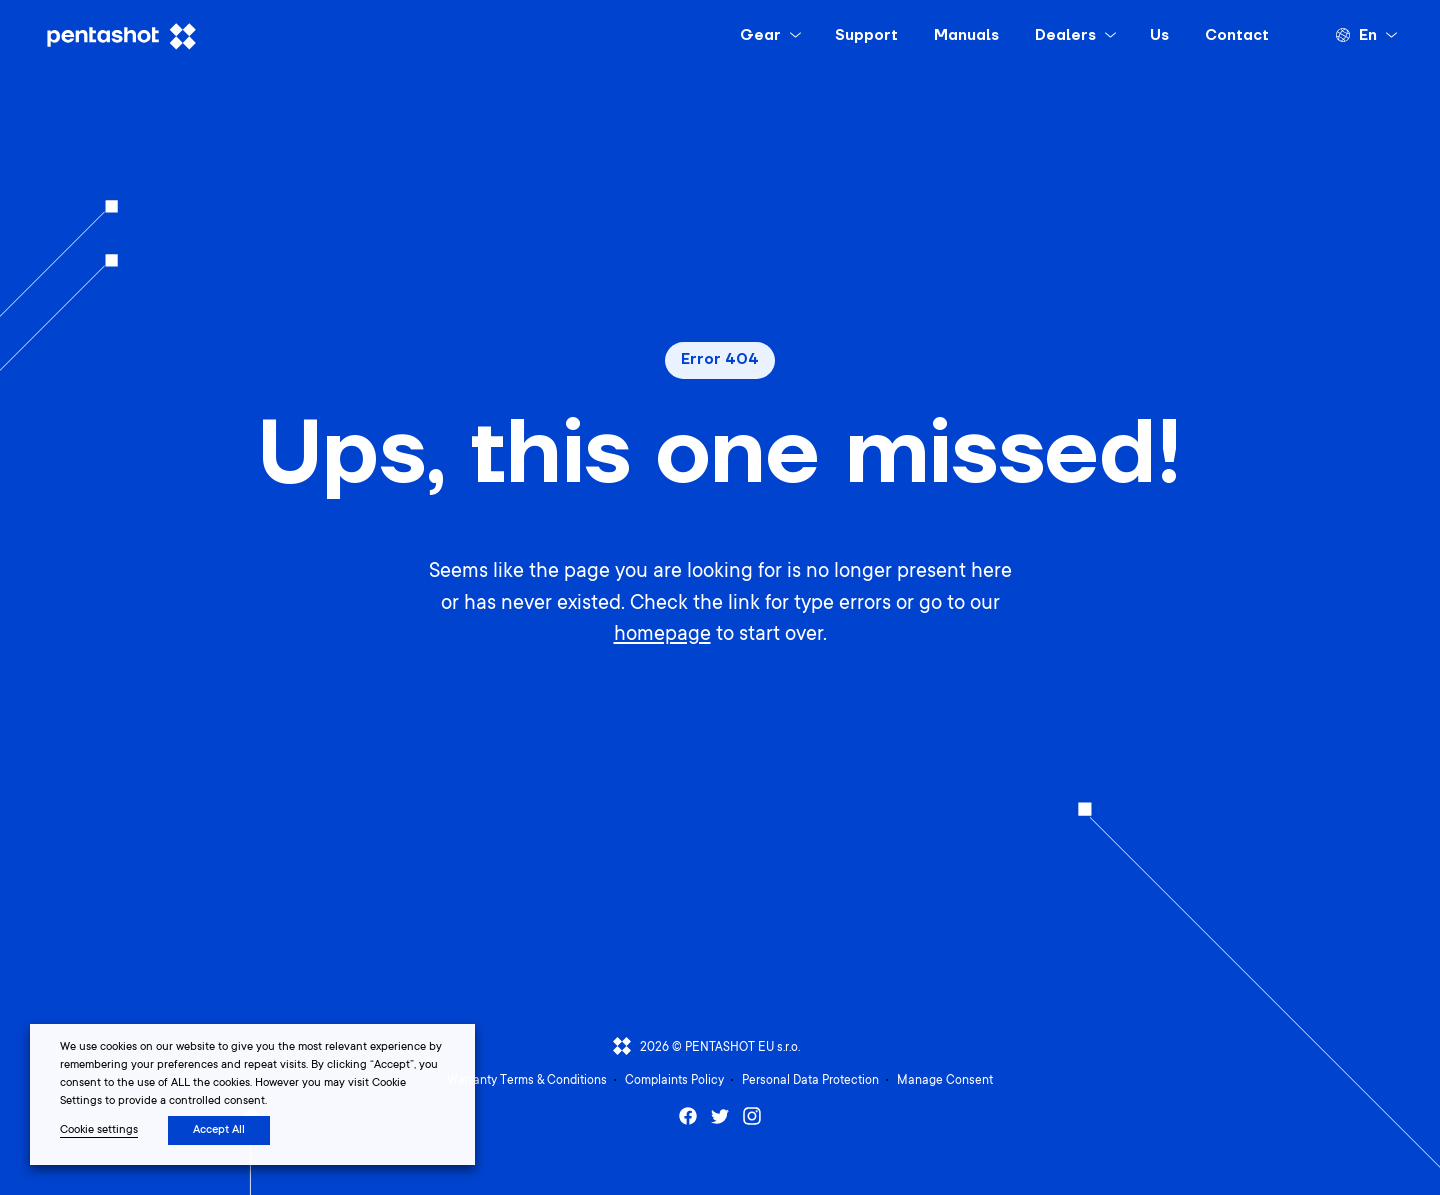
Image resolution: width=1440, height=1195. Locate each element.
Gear (760, 35)
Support (866, 35)
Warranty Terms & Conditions (527, 1081)
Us (1159, 35)
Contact (1237, 35)
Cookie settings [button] (99, 1130)
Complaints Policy (674, 1081)
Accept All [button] (219, 1130)
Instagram (752, 1116)
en (1368, 35)
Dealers (1065, 35)
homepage (662, 635)
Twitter (720, 1116)
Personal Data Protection (810, 1081)
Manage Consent (945, 1081)
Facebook (688, 1116)
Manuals (966, 35)
